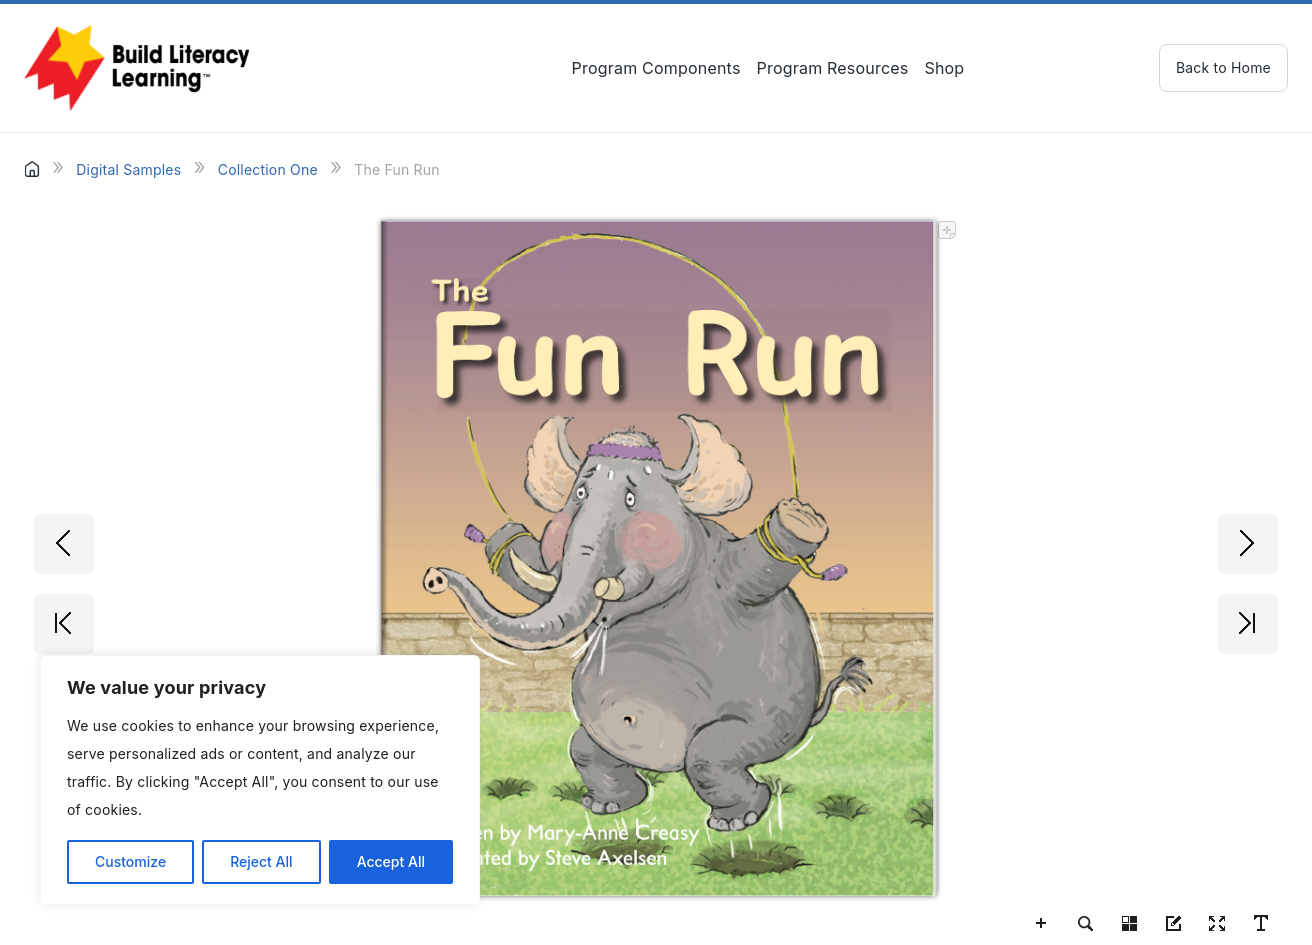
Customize (130, 861)
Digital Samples (128, 169)
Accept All (391, 861)
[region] (260, 780)
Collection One (268, 169)
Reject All (261, 861)
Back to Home (1223, 67)
